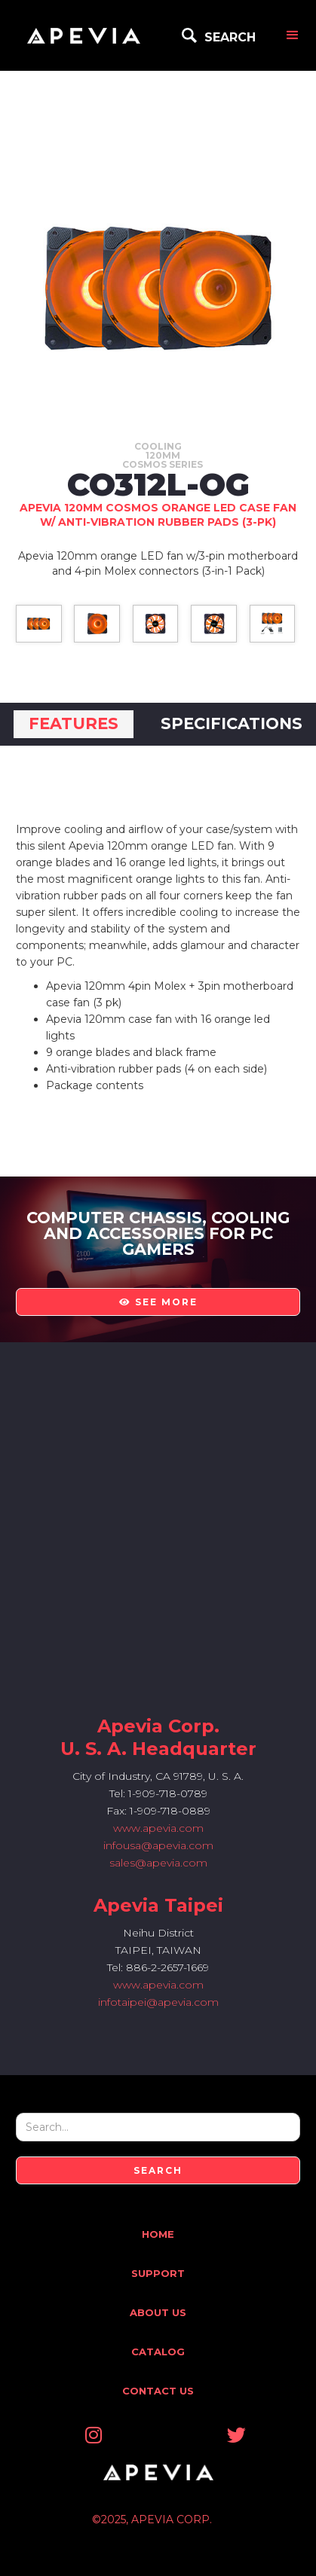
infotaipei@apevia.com (158, 2002)
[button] (292, 35)
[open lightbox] (39, 623)
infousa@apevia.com (158, 1845)
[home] (83, 35)
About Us (158, 2312)
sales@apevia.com (158, 1862)
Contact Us (158, 2391)
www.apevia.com (158, 1828)
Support (158, 2273)
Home (158, 2234)
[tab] (73, 724)
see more (158, 1302)
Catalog (158, 2352)
